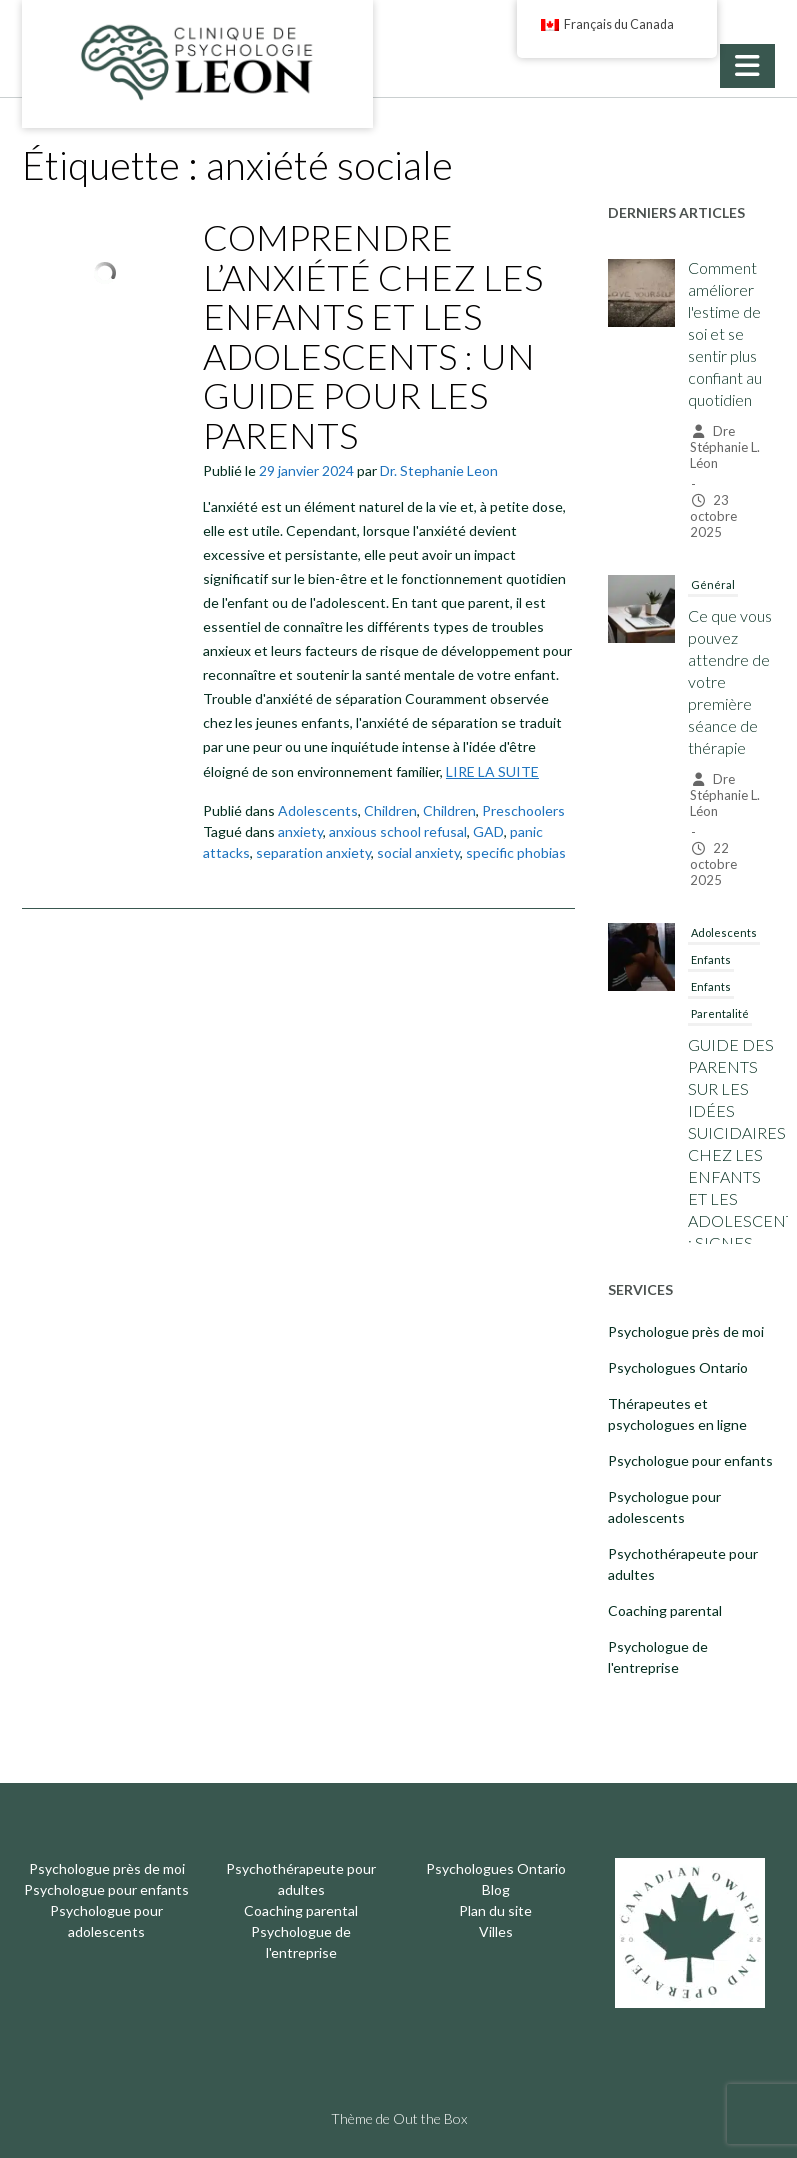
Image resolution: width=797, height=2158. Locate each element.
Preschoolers (523, 810)
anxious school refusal (398, 831)
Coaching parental (665, 1610)
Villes (496, 1931)
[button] (747, 66)
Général (713, 584)
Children (390, 810)
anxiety (300, 831)
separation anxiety (313, 852)
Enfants (711, 959)
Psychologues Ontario (678, 1367)
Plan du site (495, 1910)
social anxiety (418, 852)
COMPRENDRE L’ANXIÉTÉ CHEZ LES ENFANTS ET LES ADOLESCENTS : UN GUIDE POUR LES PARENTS (373, 336)
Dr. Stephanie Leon (439, 470)
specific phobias (516, 852)
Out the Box (430, 2118)
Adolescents (318, 810)
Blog (496, 1889)
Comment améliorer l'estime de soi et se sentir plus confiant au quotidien (725, 333)
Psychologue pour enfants (690, 1460)
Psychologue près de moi (686, 1331)
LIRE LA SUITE (492, 771)
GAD (488, 831)
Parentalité (720, 1013)
